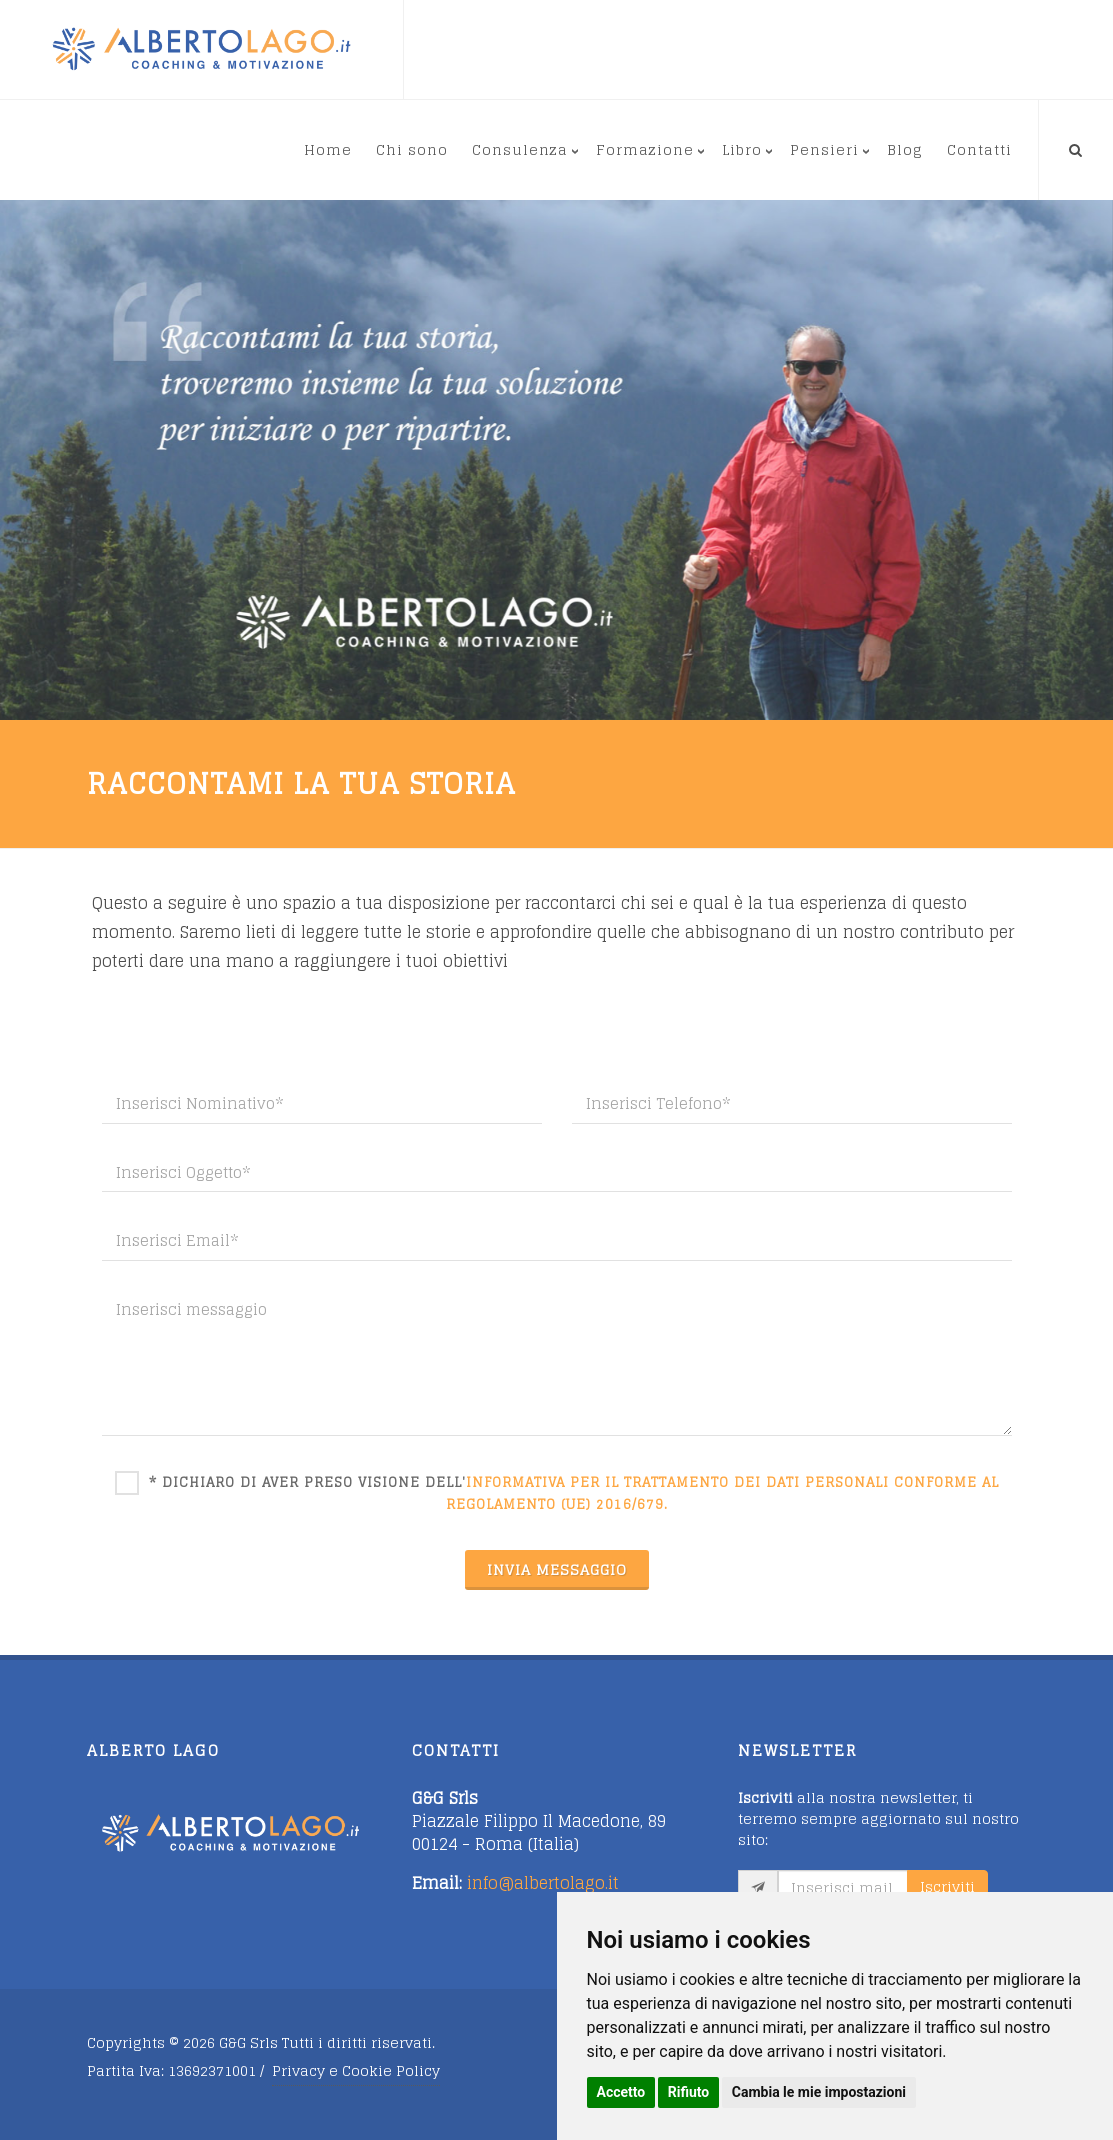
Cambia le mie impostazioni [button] (819, 2092)
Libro (742, 149)
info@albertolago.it (543, 1883)
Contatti (979, 149)
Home (328, 149)
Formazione (645, 149)
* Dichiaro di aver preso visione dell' (574, 1492)
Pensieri (824, 149)
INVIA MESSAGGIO (557, 1569)
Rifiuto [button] (689, 2092)
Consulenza (520, 149)
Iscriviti (947, 1886)
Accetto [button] (621, 2092)
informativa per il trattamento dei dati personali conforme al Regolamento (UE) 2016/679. (722, 1493)
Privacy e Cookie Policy (356, 2070)
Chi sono (412, 149)
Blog (905, 149)
